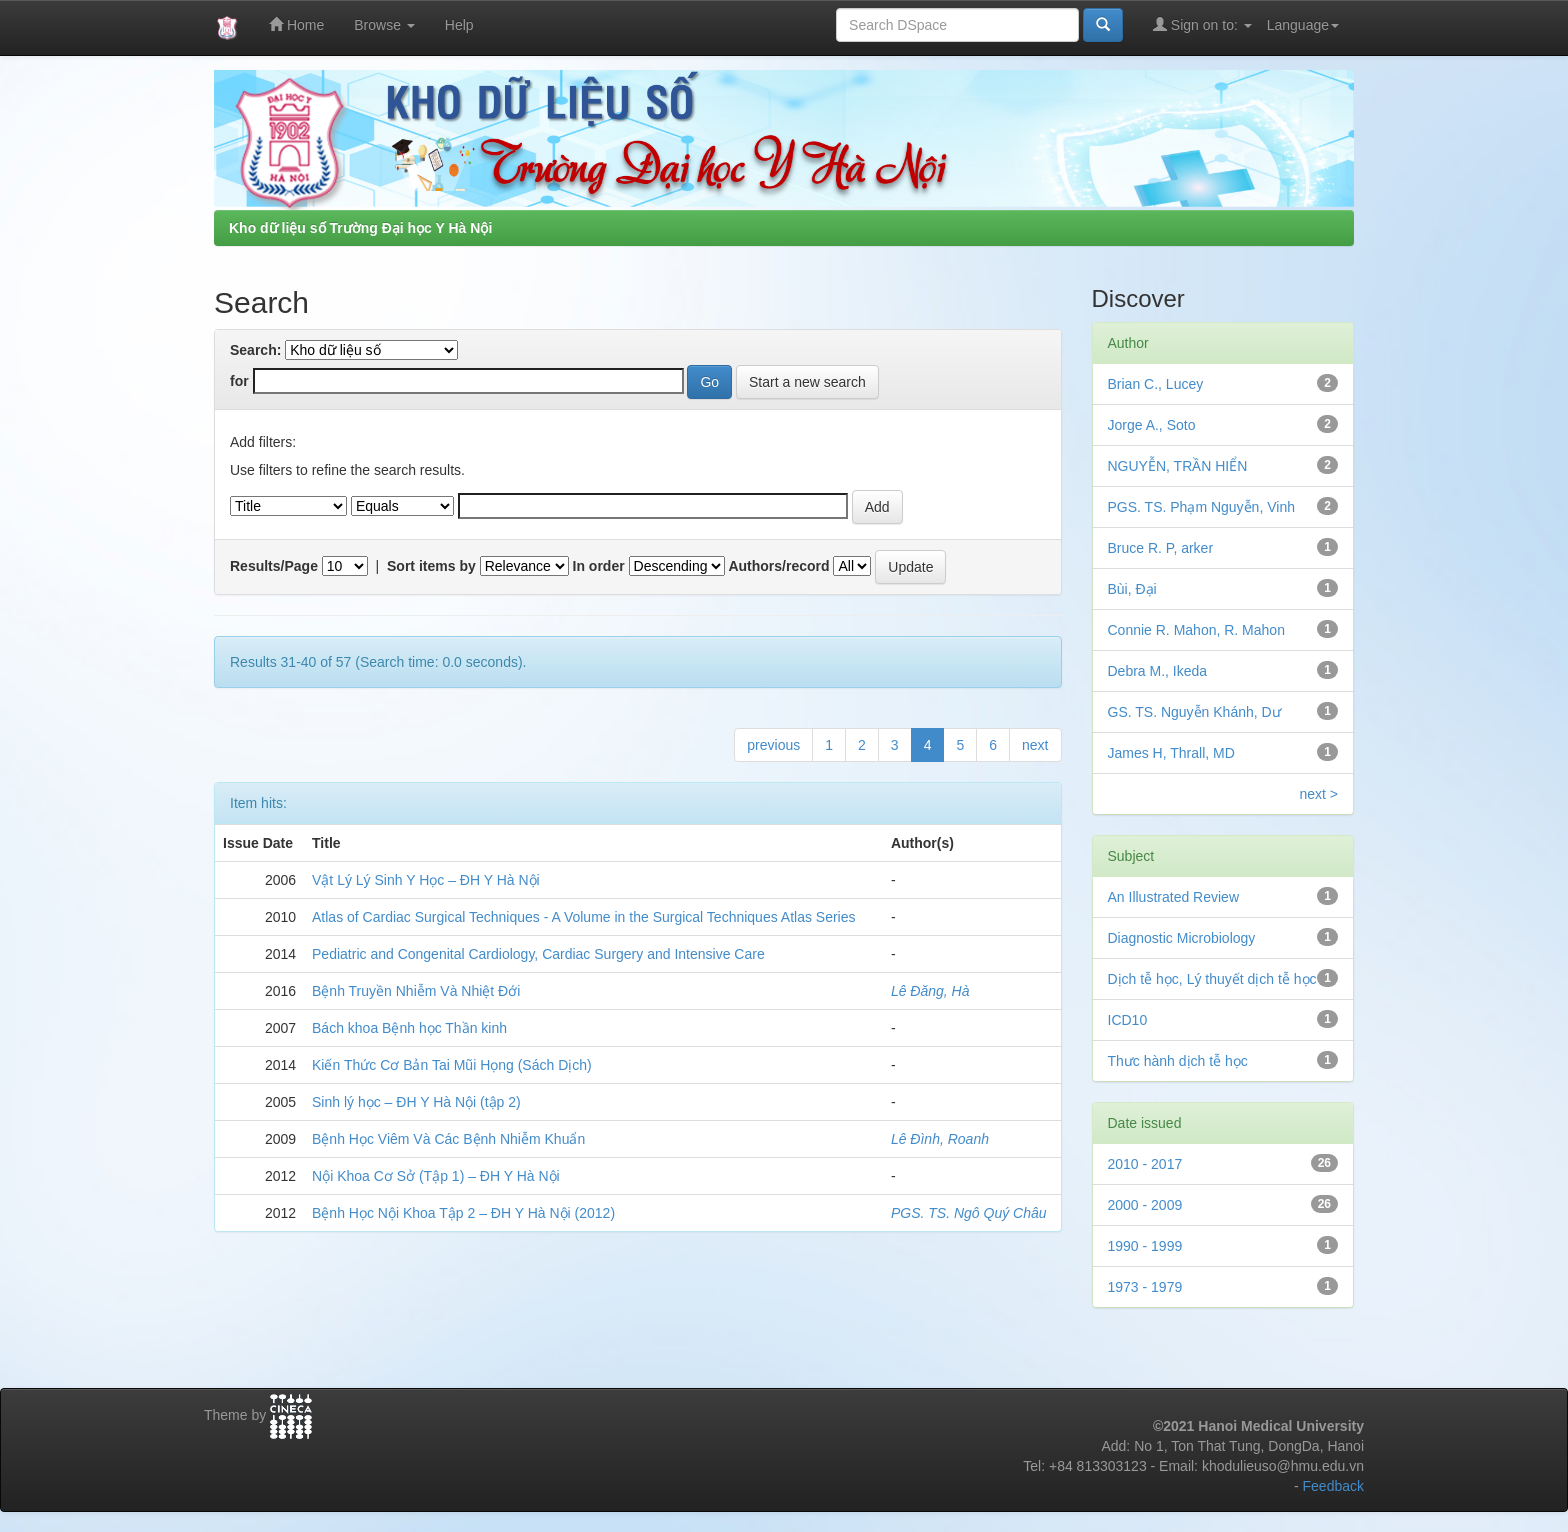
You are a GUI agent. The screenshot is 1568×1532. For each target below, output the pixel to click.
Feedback (1333, 1486)
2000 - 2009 (1145, 1205)
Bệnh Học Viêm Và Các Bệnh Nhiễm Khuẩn (448, 1139)
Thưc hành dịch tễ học (1178, 1061)
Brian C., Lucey (1156, 384)
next (1035, 745)
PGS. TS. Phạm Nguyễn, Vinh (1201, 507)
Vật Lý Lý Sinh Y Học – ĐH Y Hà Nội (426, 880)
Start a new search (807, 382)
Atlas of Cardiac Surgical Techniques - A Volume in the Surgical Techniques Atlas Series (583, 917)
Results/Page (274, 566)
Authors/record (778, 566)
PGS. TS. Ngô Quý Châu (969, 1213)
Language (1303, 25)
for (239, 381)
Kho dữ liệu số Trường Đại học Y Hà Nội (360, 228)
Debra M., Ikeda (1158, 671)
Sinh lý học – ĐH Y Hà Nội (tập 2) (416, 1102)
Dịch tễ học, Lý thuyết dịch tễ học (1212, 979)
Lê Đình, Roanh (940, 1139)
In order (599, 566)
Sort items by (431, 566)
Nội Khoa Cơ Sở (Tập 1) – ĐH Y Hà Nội (436, 1176)
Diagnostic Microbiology (1182, 938)
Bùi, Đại (1132, 589)
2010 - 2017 (1145, 1164)
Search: (255, 350)
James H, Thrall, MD (1171, 753)
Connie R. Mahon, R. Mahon (1196, 630)
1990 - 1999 (1145, 1246)
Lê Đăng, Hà (930, 991)
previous (773, 745)
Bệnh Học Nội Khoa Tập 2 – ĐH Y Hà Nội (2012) (463, 1213)
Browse (384, 25)
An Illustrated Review (1174, 897)
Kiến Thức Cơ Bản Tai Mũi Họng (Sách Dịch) (452, 1065)
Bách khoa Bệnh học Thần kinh (409, 1028)
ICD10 (1128, 1020)
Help (459, 25)
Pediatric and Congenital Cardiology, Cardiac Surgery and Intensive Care (538, 954)
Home (296, 24)
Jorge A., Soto (1152, 425)
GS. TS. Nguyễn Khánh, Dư (1194, 712)
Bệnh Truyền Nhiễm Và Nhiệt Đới (416, 991)
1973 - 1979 (1145, 1287)
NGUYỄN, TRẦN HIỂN (1178, 466)
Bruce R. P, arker (1161, 548)
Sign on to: (1202, 24)
